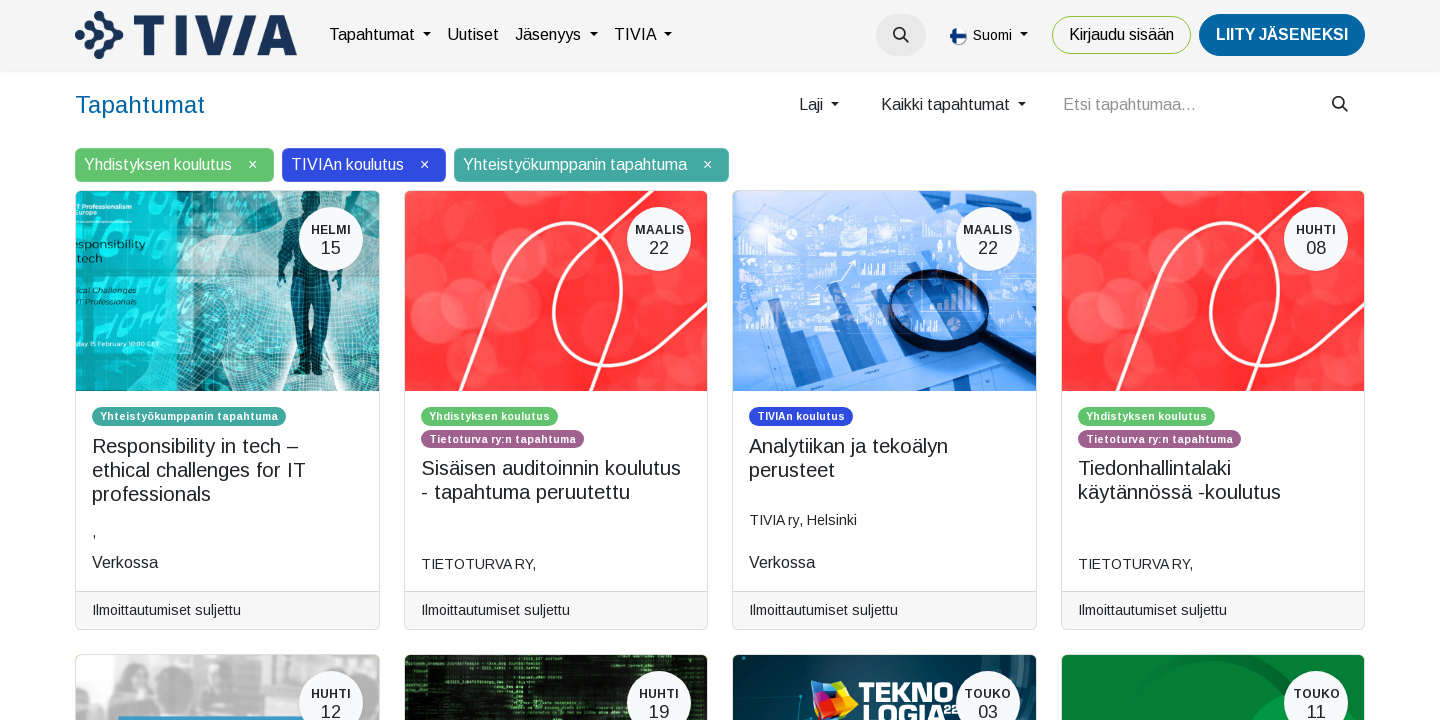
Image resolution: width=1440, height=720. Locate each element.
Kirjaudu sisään (1121, 34)
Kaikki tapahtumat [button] (947, 104)
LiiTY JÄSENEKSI (1282, 34)
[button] (901, 35)
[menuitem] (380, 35)
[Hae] (1340, 105)
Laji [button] (813, 104)
